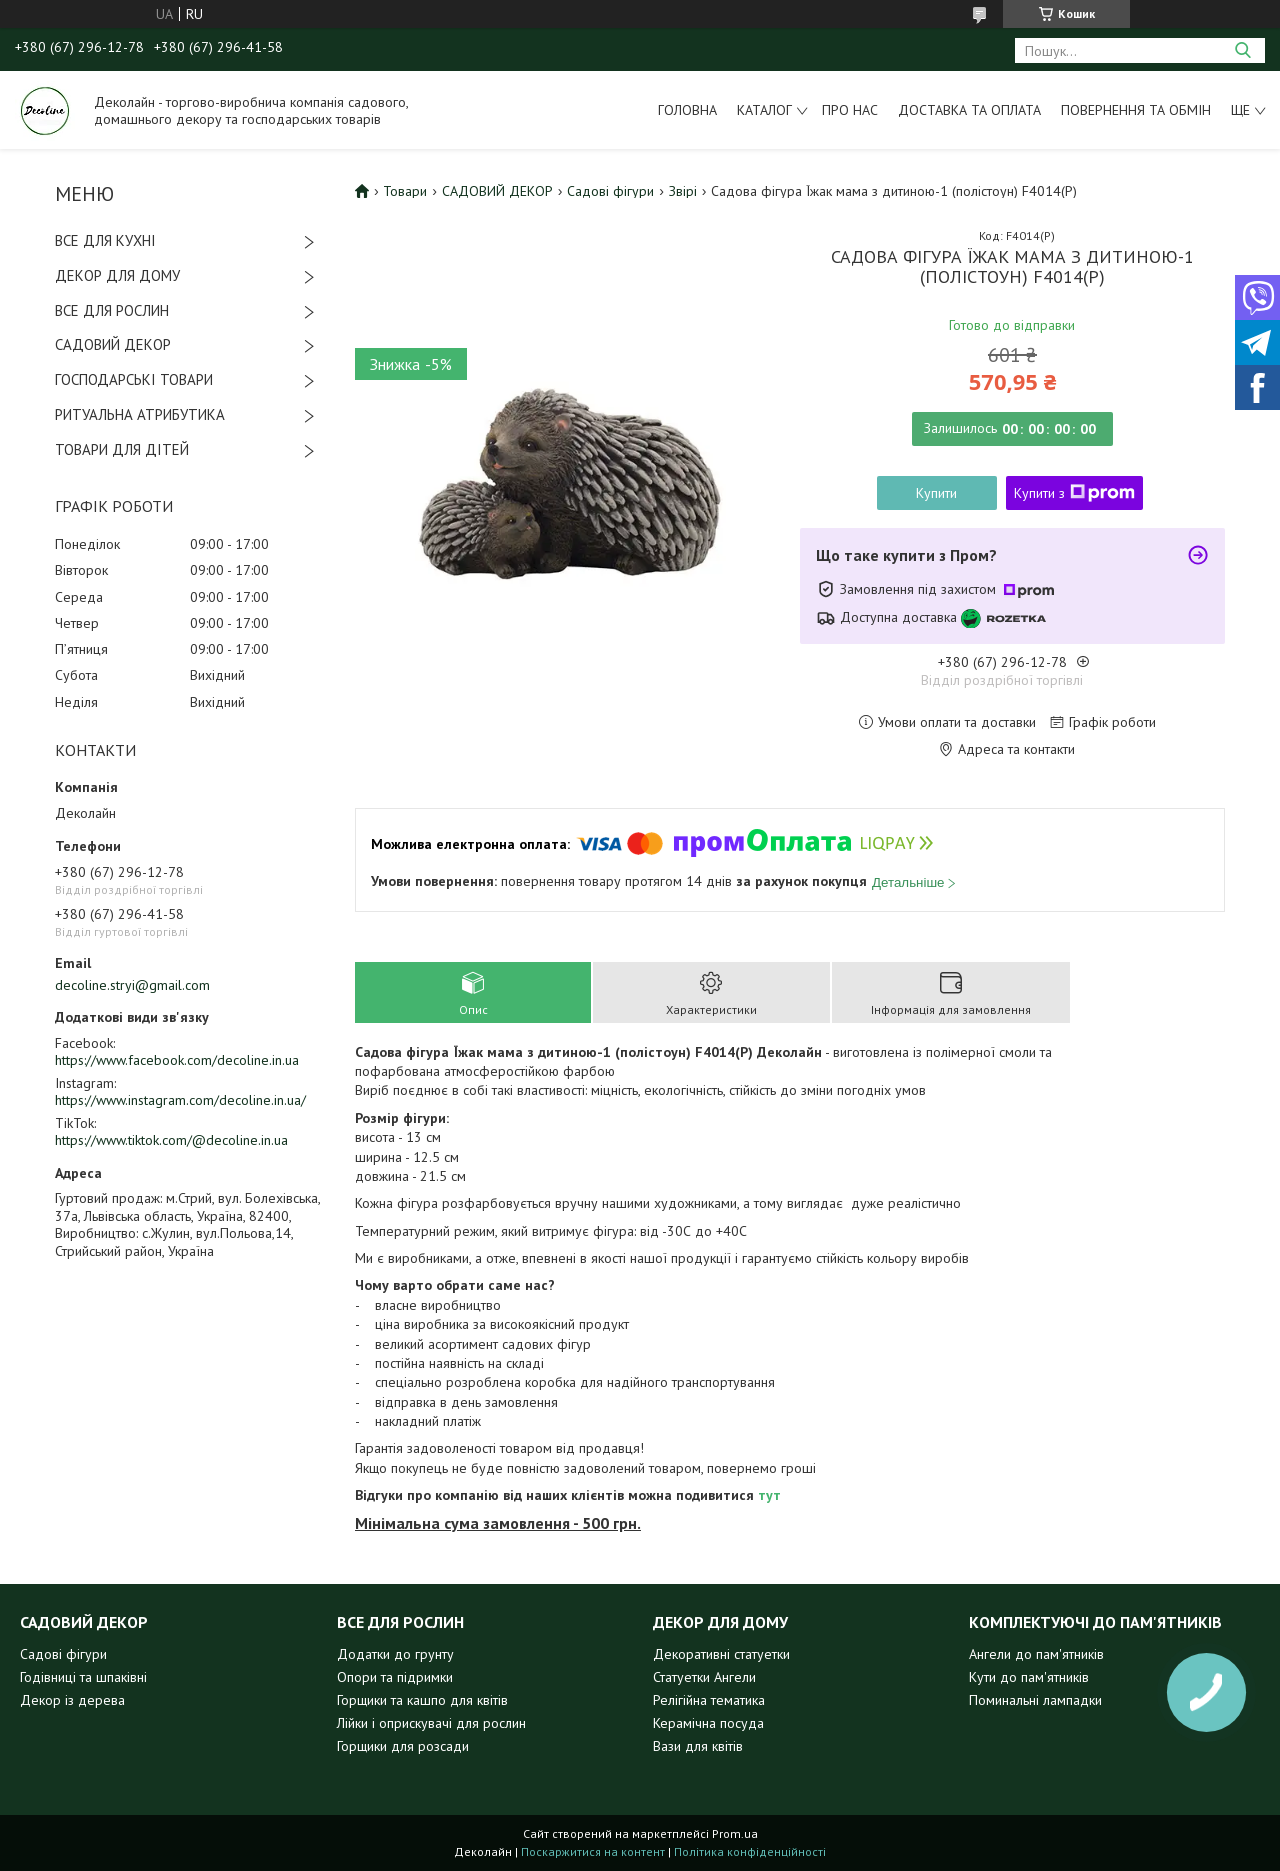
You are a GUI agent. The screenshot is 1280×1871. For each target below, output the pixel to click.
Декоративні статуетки (721, 1654)
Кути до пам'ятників (1029, 1677)
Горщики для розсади (403, 1746)
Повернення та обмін (1136, 110)
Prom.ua (735, 1833)
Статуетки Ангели (704, 1677)
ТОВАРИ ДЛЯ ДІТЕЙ (122, 449)
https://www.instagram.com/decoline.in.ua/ (180, 1100)
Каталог (764, 110)
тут (769, 1495)
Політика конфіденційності (750, 1851)
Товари (405, 191)
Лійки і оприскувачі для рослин (431, 1723)
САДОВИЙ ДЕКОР (113, 344)
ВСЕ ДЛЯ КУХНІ (105, 240)
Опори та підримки (395, 1677)
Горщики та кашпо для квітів (422, 1700)
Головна (687, 110)
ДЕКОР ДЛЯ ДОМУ (117, 275)
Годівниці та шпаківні (83, 1677)
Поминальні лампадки (1035, 1700)
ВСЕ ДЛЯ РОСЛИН (112, 310)
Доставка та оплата (969, 110)
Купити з (1074, 493)
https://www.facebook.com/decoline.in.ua (177, 1060)
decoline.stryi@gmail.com (132, 985)
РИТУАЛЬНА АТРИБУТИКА (140, 414)
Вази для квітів (698, 1746)
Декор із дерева (72, 1700)
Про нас (850, 110)
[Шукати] (1242, 50)
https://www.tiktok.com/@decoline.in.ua (171, 1140)
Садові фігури (610, 191)
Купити (936, 493)
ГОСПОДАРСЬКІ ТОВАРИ (134, 379)
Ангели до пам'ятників (1036, 1654)
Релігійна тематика (709, 1700)
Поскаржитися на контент (593, 1851)
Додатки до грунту (395, 1654)
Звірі (683, 191)
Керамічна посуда (708, 1723)
